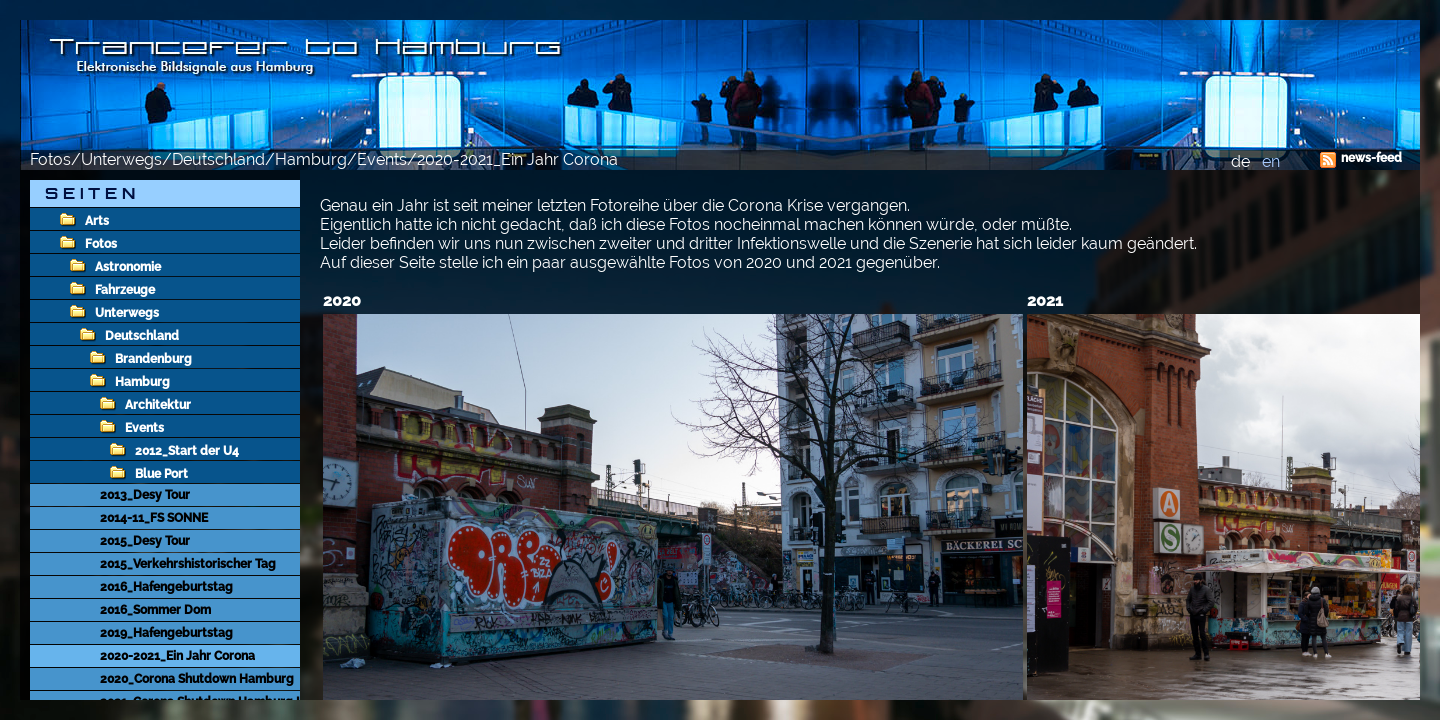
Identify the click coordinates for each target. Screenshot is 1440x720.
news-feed (1371, 158)
